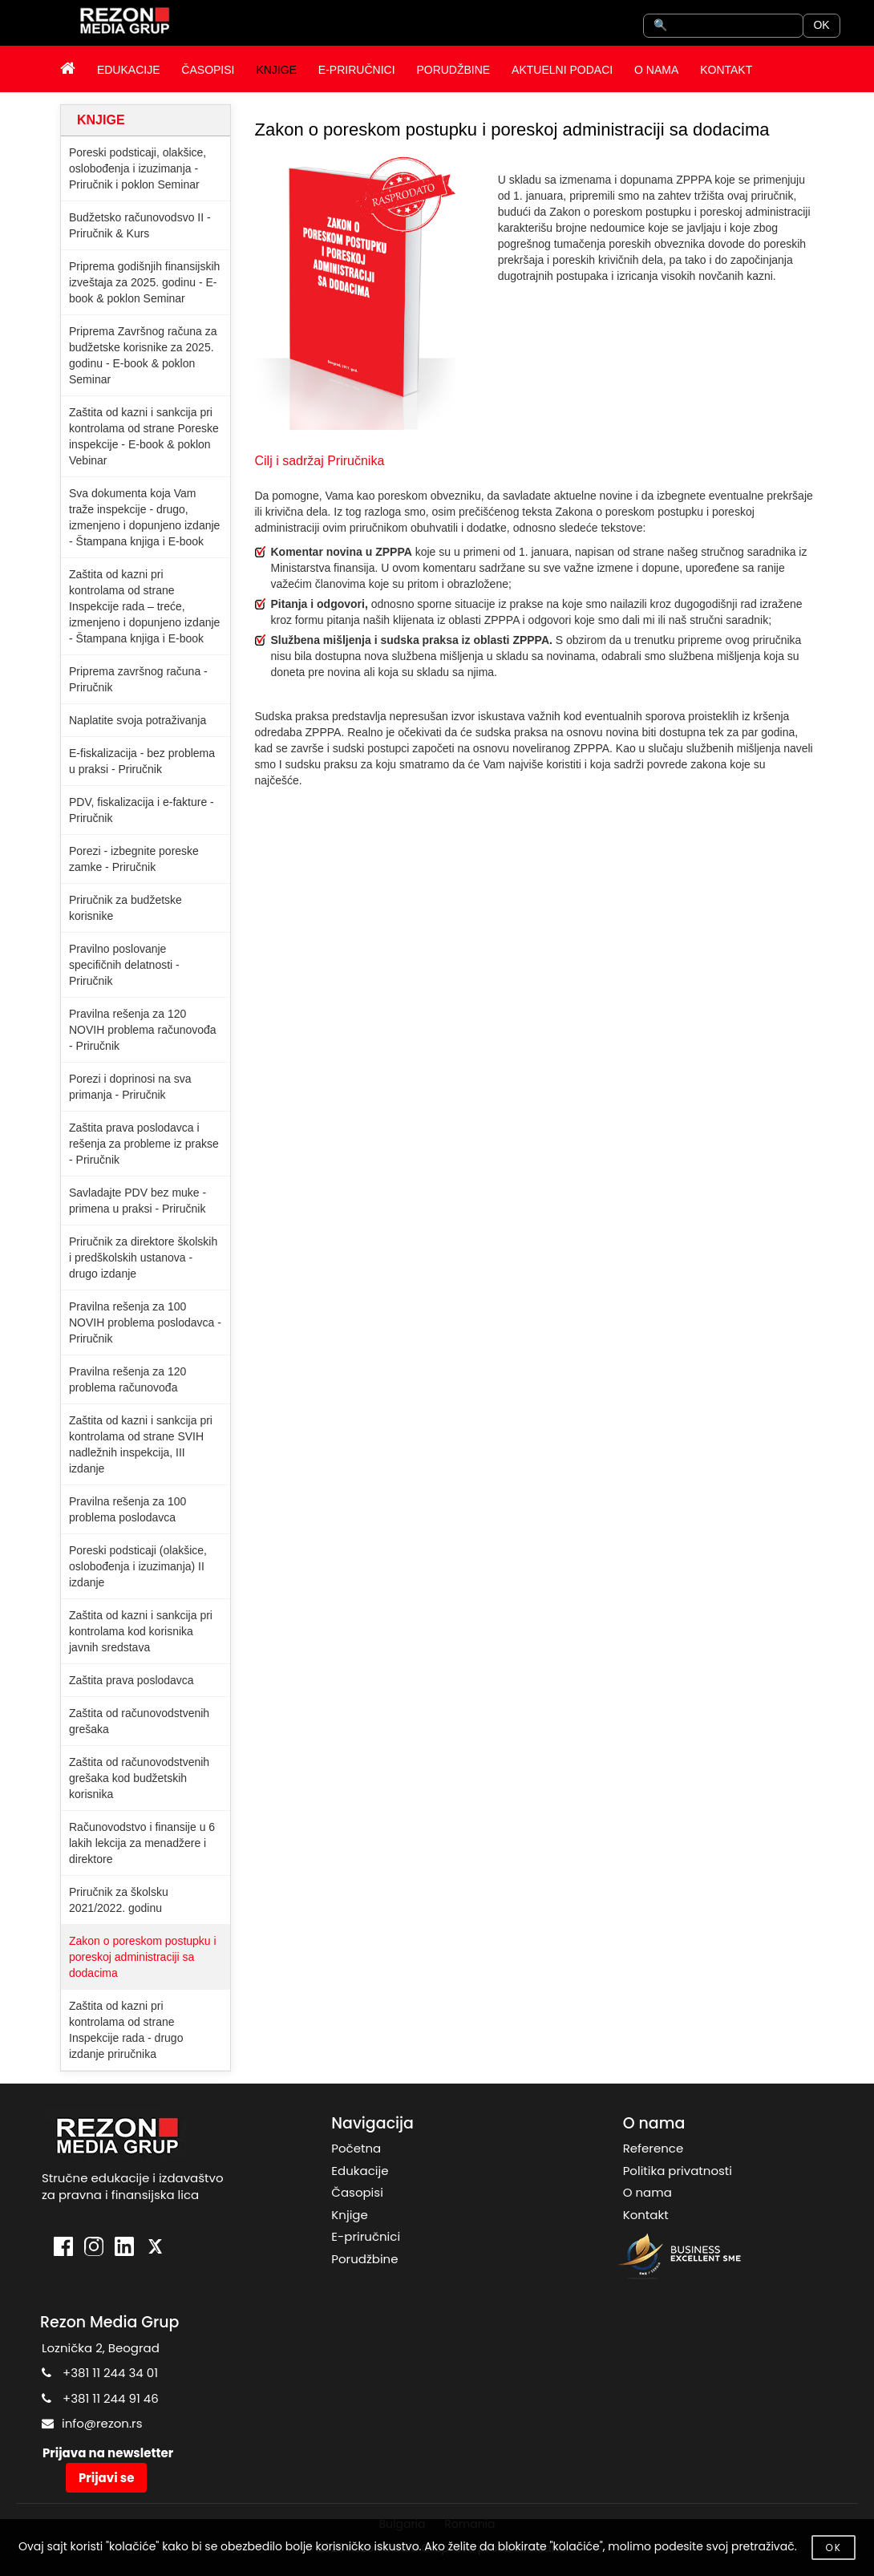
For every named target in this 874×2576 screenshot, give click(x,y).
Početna (356, 2148)
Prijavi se (106, 2477)
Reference (653, 2148)
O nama (647, 2192)
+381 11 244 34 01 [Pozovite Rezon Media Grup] (110, 2372)
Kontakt (646, 2214)
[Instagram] (93, 2248)
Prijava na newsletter (107, 2452)
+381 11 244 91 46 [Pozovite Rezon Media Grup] (111, 2398)
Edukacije (359, 2170)
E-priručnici (365, 2236)
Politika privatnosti (677, 2170)
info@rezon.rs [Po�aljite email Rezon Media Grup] (102, 2423)
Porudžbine (364, 2258)
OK (821, 24)
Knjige (349, 2214)
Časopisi (357, 2192)
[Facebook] (63, 2248)
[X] (154, 2248)
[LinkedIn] (124, 2248)
